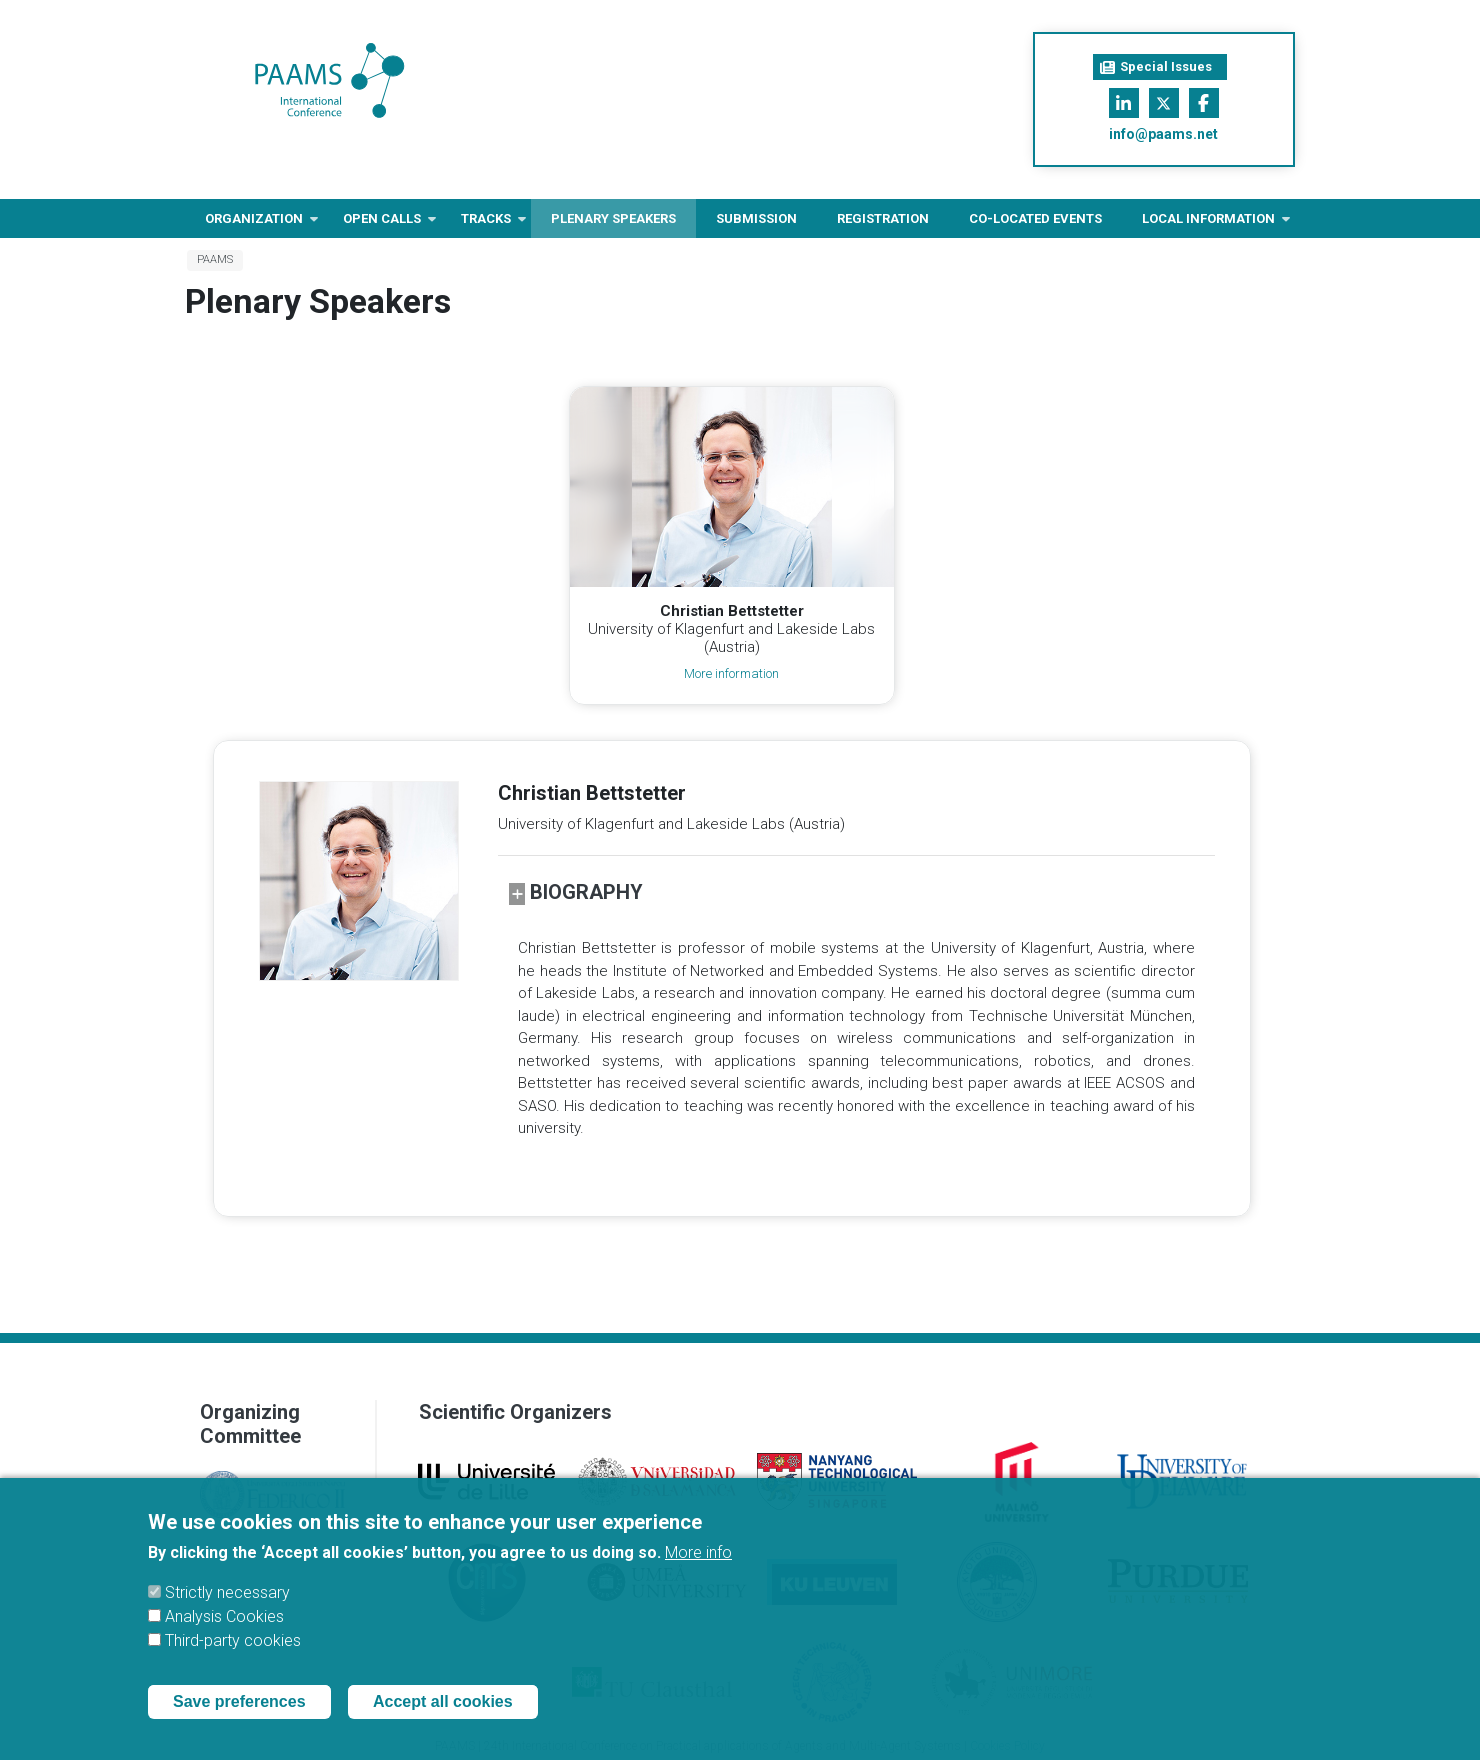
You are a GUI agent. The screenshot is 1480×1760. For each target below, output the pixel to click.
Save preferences (239, 1717)
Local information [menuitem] (1208, 224)
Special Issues (1156, 67)
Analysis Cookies (224, 1632)
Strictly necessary (227, 1608)
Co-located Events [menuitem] (1035, 218)
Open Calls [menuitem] (382, 224)
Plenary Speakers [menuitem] (613, 218)
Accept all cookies (443, 1717)
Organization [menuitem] (254, 224)
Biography (576, 892)
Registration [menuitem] (883, 218)
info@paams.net (1163, 134)
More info (698, 1568)
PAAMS (215, 259)
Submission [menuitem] (756, 218)
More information (731, 673)
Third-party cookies (233, 1656)
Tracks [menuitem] (486, 224)
